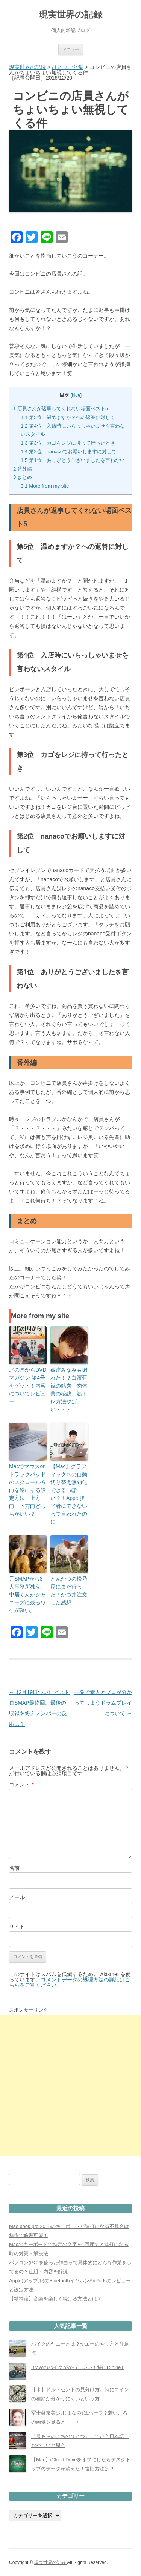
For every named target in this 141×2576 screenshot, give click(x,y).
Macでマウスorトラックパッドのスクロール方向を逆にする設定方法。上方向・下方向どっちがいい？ (27, 1490)
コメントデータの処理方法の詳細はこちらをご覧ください (69, 1982)
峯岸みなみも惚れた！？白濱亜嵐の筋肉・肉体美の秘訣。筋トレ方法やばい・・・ (68, 1389)
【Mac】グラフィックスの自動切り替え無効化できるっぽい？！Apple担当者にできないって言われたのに (68, 1494)
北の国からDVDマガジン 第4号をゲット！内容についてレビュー (28, 1386)
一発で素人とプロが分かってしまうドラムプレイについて (103, 1702)
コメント (21, 1785)
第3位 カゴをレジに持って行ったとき (68, 443)
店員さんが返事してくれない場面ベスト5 (60, 408)
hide (76, 395)
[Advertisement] (70, 2085)
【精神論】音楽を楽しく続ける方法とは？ (55, 2299)
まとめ (22, 477)
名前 (14, 1868)
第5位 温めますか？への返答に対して (68, 417)
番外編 (22, 469)
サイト (17, 1927)
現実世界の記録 (70, 14)
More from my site (45, 486)
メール (17, 1897)
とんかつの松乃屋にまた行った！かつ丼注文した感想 (68, 1590)
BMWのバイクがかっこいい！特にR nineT (77, 2367)
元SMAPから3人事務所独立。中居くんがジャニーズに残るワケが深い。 (27, 1594)
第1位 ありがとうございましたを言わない (73, 460)
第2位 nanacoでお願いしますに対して (69, 451)
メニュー (70, 49)
